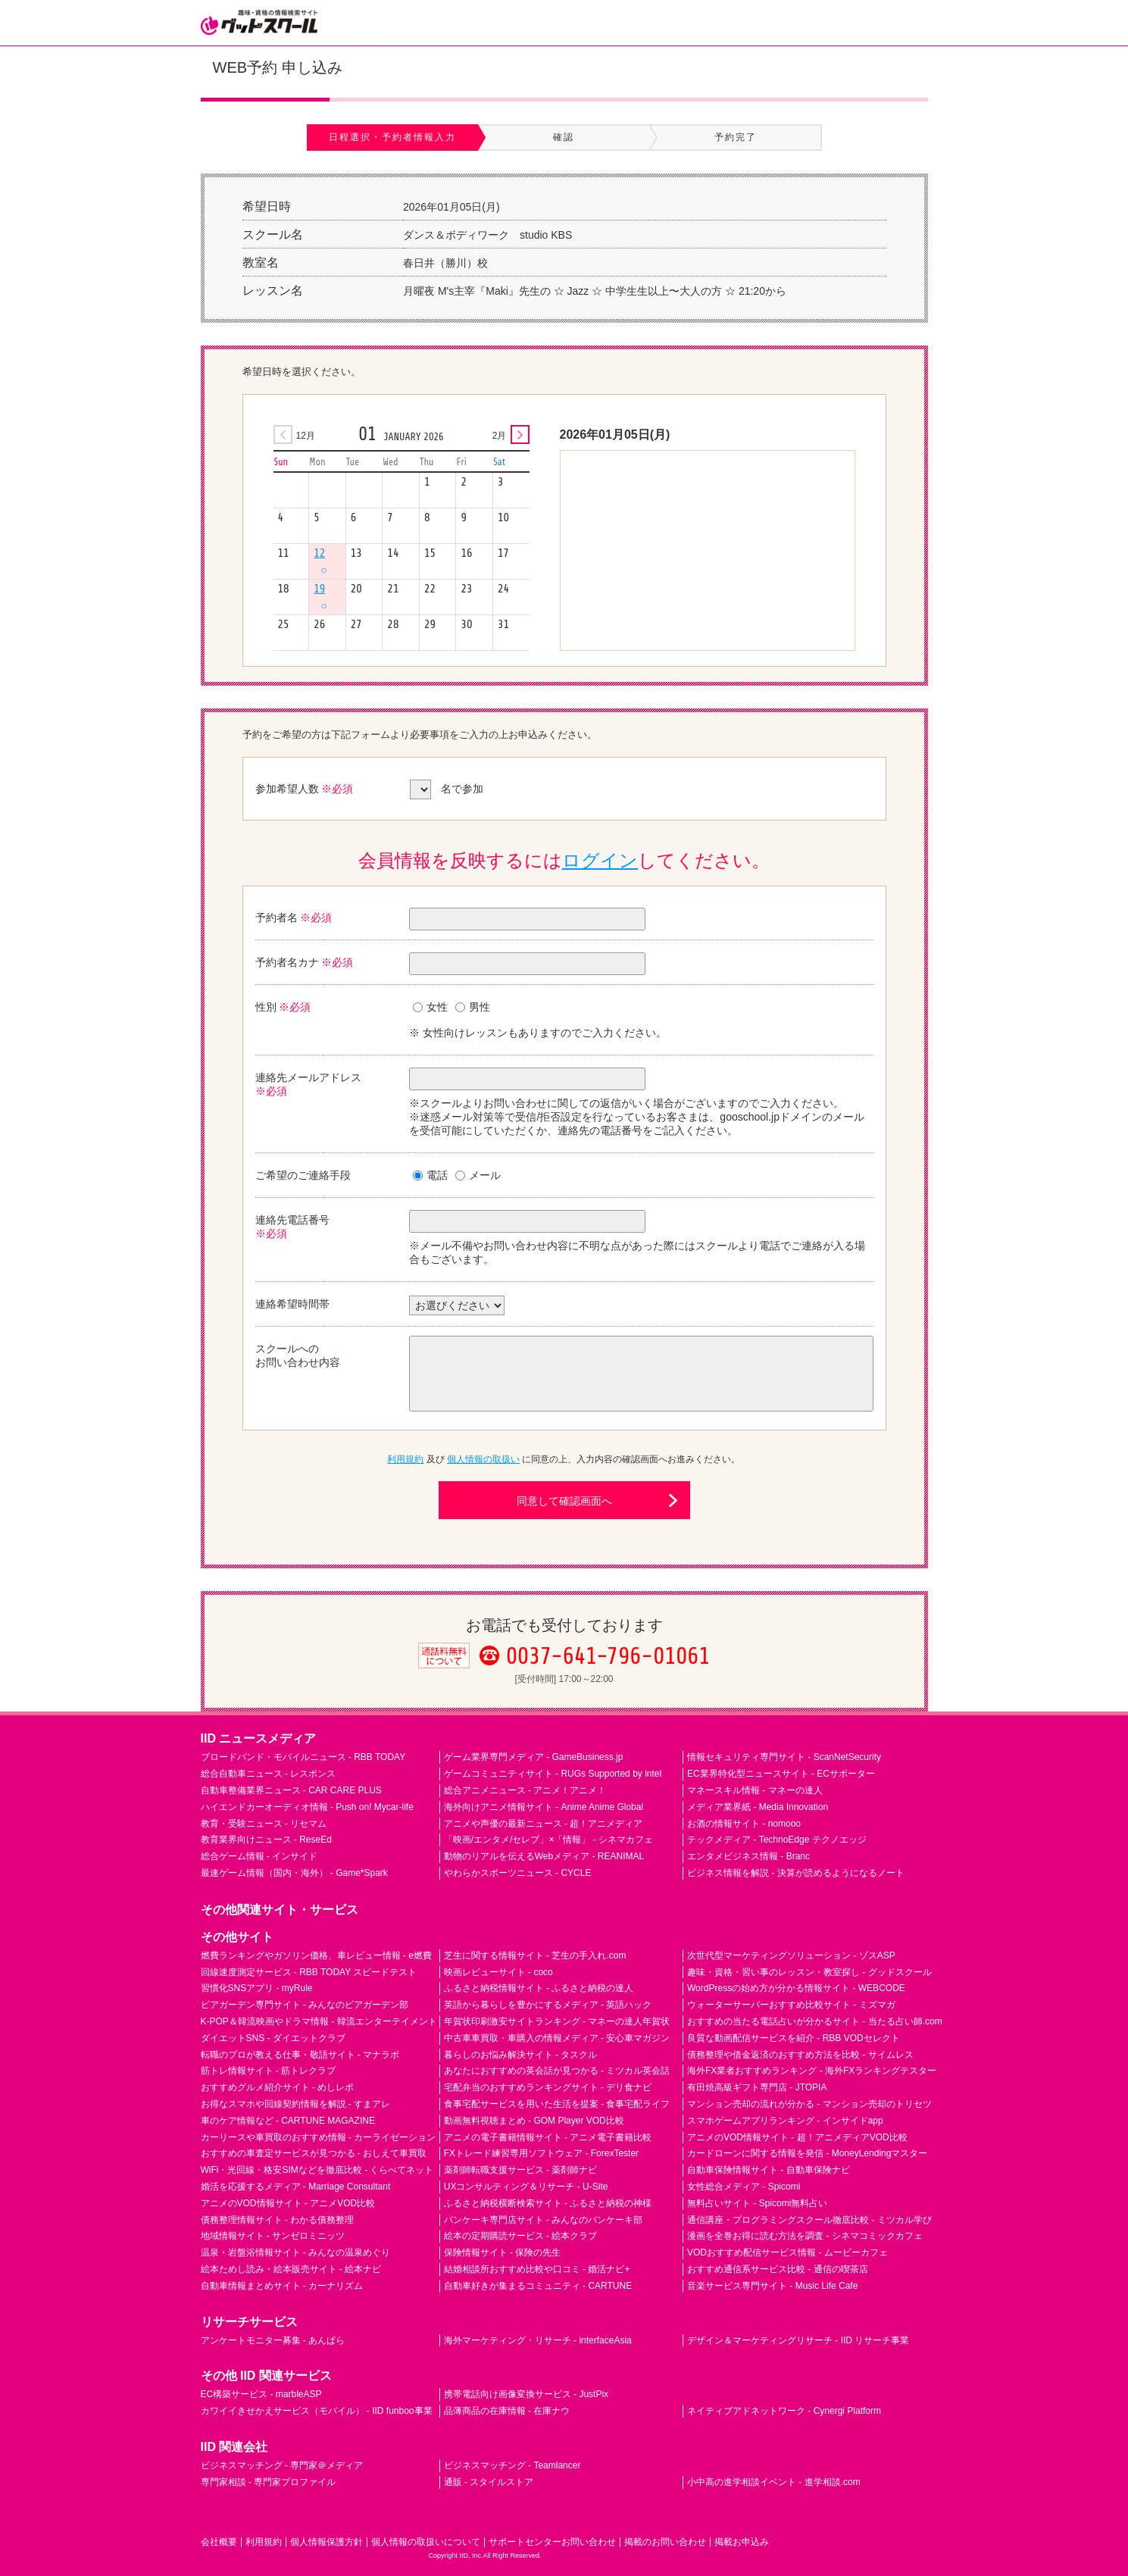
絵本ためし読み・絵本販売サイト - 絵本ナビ (291, 2269)
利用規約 (405, 1459)
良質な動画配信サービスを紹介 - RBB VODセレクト (793, 2038)
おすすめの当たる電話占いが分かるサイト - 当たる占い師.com (814, 2021)
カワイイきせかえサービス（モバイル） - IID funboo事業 (317, 2411)
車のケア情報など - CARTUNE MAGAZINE (288, 2120)
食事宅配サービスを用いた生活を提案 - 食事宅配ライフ (557, 2104)
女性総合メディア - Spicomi (743, 2186)
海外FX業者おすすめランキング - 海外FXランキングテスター (811, 2070)
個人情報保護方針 (326, 2542)
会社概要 (219, 2542)
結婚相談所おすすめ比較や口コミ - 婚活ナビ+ (537, 2269)
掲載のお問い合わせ (665, 2542)
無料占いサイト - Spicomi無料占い (757, 2203)
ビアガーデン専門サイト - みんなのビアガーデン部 (305, 2004)
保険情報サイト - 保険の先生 (502, 2252)
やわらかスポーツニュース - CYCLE (518, 1873)
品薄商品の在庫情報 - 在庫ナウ (507, 2411)
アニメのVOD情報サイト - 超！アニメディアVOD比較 (797, 2137)
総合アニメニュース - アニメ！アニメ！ (525, 1790)
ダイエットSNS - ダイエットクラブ (273, 2038)
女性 (430, 1007)
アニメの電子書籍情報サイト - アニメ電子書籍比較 (548, 2137)
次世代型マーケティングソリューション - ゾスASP (791, 1955)
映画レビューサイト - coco (498, 1972)
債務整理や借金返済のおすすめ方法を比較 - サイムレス (800, 2054)
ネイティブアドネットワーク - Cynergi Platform (784, 2411)
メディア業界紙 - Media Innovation (757, 1807)
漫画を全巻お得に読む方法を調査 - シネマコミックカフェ (805, 2236)
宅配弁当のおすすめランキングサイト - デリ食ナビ (548, 2087)
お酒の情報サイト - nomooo (744, 1823)
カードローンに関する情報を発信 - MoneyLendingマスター (807, 2153)
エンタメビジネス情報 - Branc (748, 1856)
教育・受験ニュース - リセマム (264, 1823)
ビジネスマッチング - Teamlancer (512, 2465)
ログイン (600, 860)
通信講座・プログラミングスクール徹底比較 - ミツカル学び (809, 2220)
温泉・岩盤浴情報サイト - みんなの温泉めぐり (296, 2252)
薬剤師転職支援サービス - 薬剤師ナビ (521, 2170)
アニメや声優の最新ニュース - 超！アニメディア (543, 1823)
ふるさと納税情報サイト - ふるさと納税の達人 (539, 1988)
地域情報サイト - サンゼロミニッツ (273, 2236)
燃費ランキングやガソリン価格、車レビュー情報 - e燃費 (316, 1955)
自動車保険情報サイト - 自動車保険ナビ (768, 2170)
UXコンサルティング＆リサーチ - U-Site (526, 2186)
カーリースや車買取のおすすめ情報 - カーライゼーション (318, 2137)
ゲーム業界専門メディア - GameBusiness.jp (533, 1757)
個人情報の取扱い (483, 1459)
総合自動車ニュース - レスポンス (268, 1773)
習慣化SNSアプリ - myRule (257, 1988)
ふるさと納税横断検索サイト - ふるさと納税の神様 (548, 2203)
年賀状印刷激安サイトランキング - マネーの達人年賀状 (557, 2021)
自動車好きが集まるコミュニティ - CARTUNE (538, 2286)
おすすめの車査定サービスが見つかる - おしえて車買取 (314, 2153)
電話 (430, 1175)
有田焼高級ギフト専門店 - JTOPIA (756, 2087)
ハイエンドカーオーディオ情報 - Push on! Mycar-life (307, 1807)
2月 (499, 435)
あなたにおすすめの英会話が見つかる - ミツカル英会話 (557, 2070)
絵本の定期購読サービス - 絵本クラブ (521, 2236)
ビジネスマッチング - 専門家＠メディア (282, 2465)
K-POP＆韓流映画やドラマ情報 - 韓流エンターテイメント (319, 2021)
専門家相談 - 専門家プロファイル (268, 2482)
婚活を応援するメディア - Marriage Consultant (296, 2186)
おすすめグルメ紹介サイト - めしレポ (278, 2087)
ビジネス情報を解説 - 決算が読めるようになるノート (796, 1873)
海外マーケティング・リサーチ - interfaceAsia (538, 2340)
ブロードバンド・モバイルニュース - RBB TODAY (303, 1757)
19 (320, 596)
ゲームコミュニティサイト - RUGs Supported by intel (552, 1773)
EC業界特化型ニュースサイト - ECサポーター (781, 1773)
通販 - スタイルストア (489, 2482)
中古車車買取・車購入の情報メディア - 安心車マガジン (557, 2038)
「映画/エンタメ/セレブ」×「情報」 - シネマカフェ (548, 1839)
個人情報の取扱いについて (425, 2542)
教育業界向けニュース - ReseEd (266, 1839)
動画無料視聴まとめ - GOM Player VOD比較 (534, 2120)
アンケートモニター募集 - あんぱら (273, 2340)
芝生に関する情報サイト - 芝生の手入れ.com (535, 1955)
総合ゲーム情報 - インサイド (259, 1856)
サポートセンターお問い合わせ (552, 2542)
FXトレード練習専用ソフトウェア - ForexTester (541, 2153)
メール (478, 1175)
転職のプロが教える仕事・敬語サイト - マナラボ (300, 2054)
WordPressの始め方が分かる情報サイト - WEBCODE (796, 1988)
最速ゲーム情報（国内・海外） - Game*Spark (294, 1873)
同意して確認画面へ (564, 1501)
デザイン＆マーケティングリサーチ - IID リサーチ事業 (798, 2340)
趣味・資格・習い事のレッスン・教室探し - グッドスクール (809, 1972)
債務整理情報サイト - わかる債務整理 (278, 2220)
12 (320, 561)
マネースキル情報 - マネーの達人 (755, 1790)
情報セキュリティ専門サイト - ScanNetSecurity (784, 1757)
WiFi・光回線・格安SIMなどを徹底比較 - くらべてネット (317, 2170)
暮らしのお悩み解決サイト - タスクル (521, 2054)
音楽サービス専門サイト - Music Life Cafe (772, 2286)
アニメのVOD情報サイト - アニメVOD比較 (288, 2203)
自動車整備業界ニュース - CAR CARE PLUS (291, 1790)
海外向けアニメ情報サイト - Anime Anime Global (543, 1807)
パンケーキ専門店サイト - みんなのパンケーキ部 (543, 2220)
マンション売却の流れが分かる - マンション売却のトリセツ (809, 2104)
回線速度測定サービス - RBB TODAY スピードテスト (309, 1972)
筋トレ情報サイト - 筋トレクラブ (268, 2070)
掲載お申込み (741, 2542)
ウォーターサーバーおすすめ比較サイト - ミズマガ (791, 2004)
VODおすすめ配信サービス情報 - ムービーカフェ (787, 2252)
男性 (472, 1007)
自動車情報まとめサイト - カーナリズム (282, 2286)
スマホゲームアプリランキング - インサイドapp (785, 2120)
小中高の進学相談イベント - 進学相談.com (774, 2482)
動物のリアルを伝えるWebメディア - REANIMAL (544, 1856)
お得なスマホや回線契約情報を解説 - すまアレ (296, 2104)
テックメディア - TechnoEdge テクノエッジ (777, 1839)
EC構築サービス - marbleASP (261, 2394)
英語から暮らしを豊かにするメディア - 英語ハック (548, 2004)
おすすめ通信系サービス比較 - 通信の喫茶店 (777, 2269)
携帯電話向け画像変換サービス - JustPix (526, 2394)
